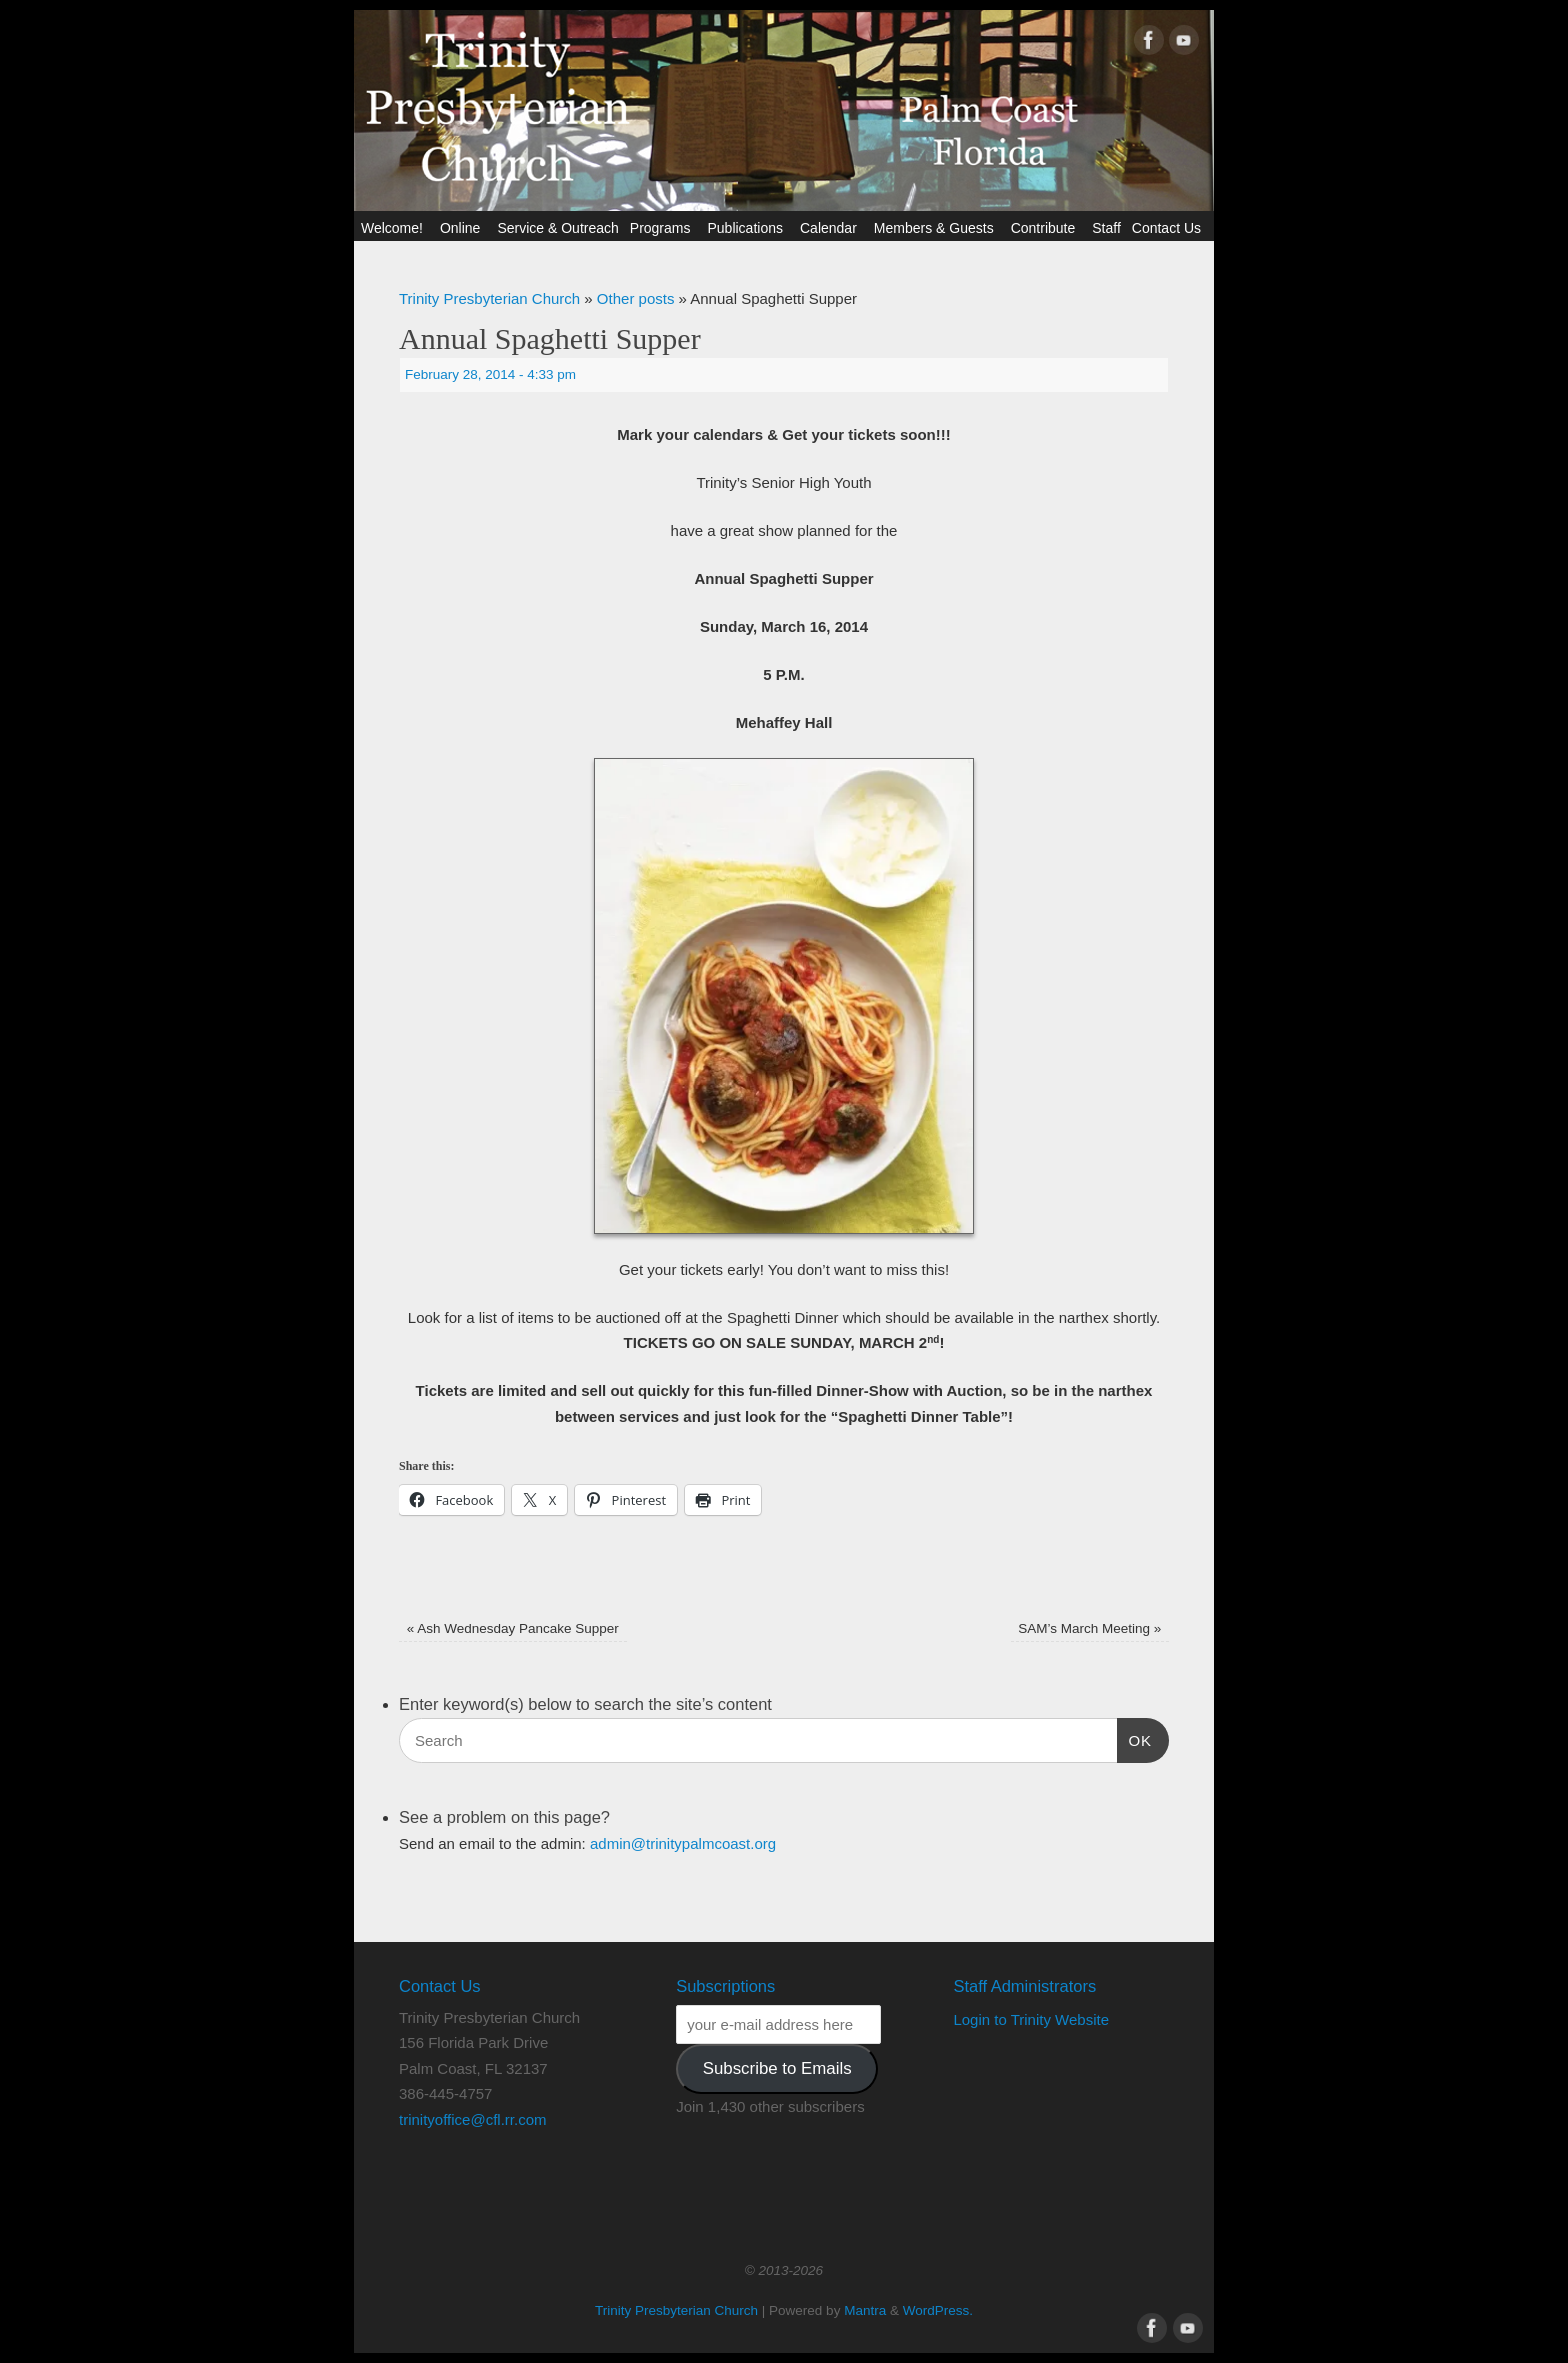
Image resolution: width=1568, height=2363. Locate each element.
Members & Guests (937, 228)
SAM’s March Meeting (1089, 1628)
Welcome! (395, 228)
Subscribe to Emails (777, 2068)
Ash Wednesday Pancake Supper (513, 1628)
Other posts (636, 298)
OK (1135, 1738)
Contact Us (1169, 228)
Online (463, 228)
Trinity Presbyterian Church (489, 298)
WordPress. (938, 2310)
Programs (663, 228)
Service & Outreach (557, 228)
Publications (748, 228)
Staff (1106, 228)
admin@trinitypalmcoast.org (683, 1843)
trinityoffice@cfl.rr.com (472, 2119)
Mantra (865, 2310)
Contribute (1046, 228)
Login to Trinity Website (1031, 2019)
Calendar (831, 228)
